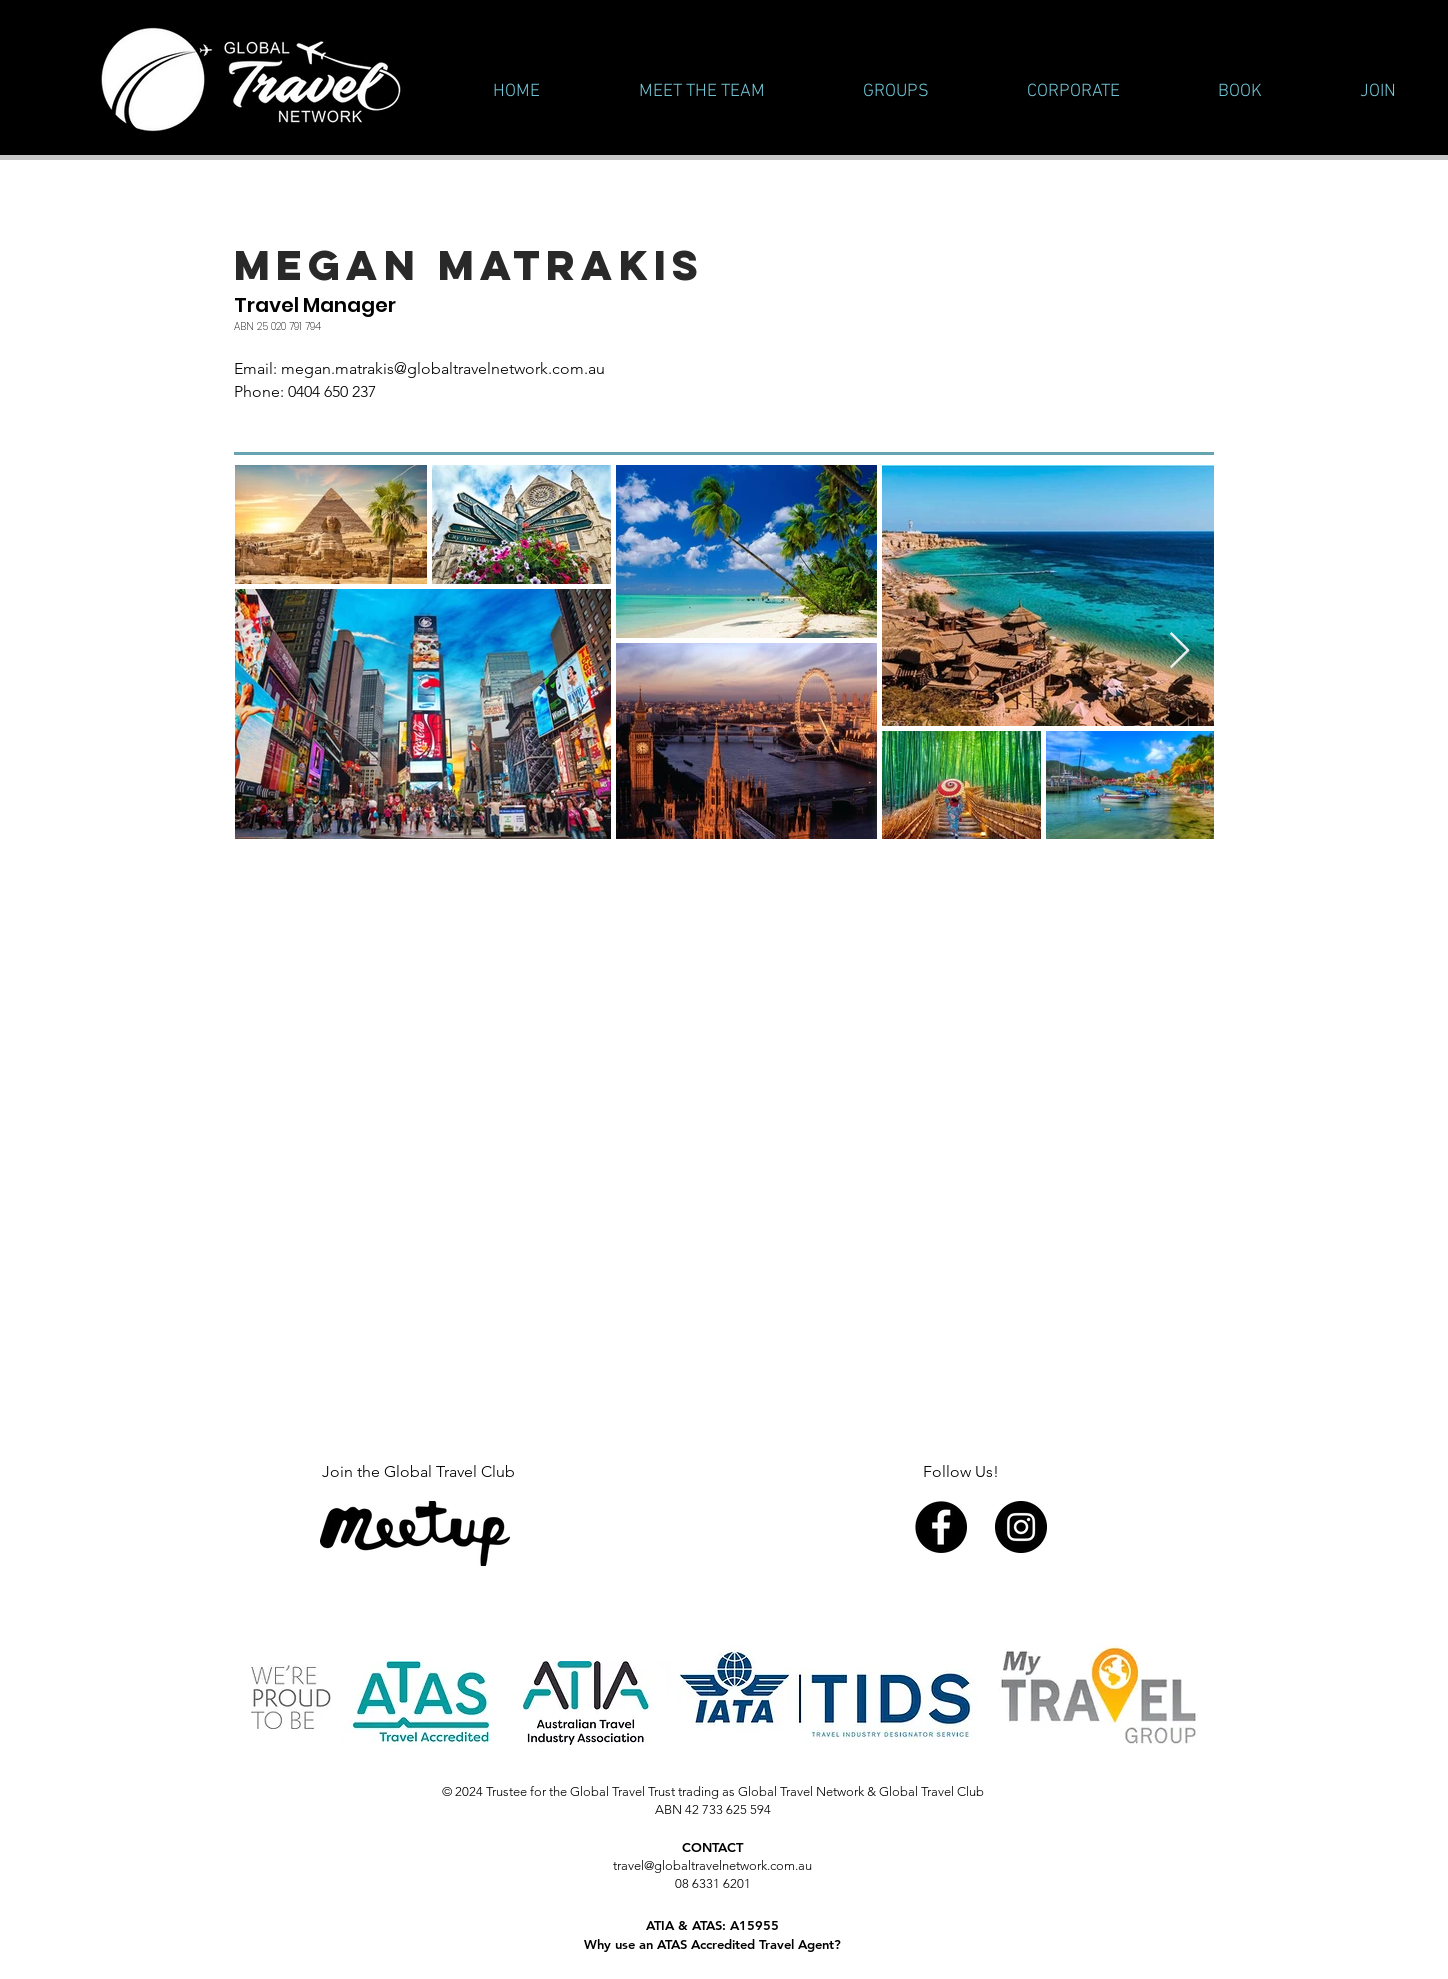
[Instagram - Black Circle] (1021, 1527)
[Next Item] (1179, 651)
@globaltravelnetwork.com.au (499, 368)
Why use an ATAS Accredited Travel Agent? (712, 1944)
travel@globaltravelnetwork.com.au (712, 1865)
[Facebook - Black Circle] (941, 1527)
